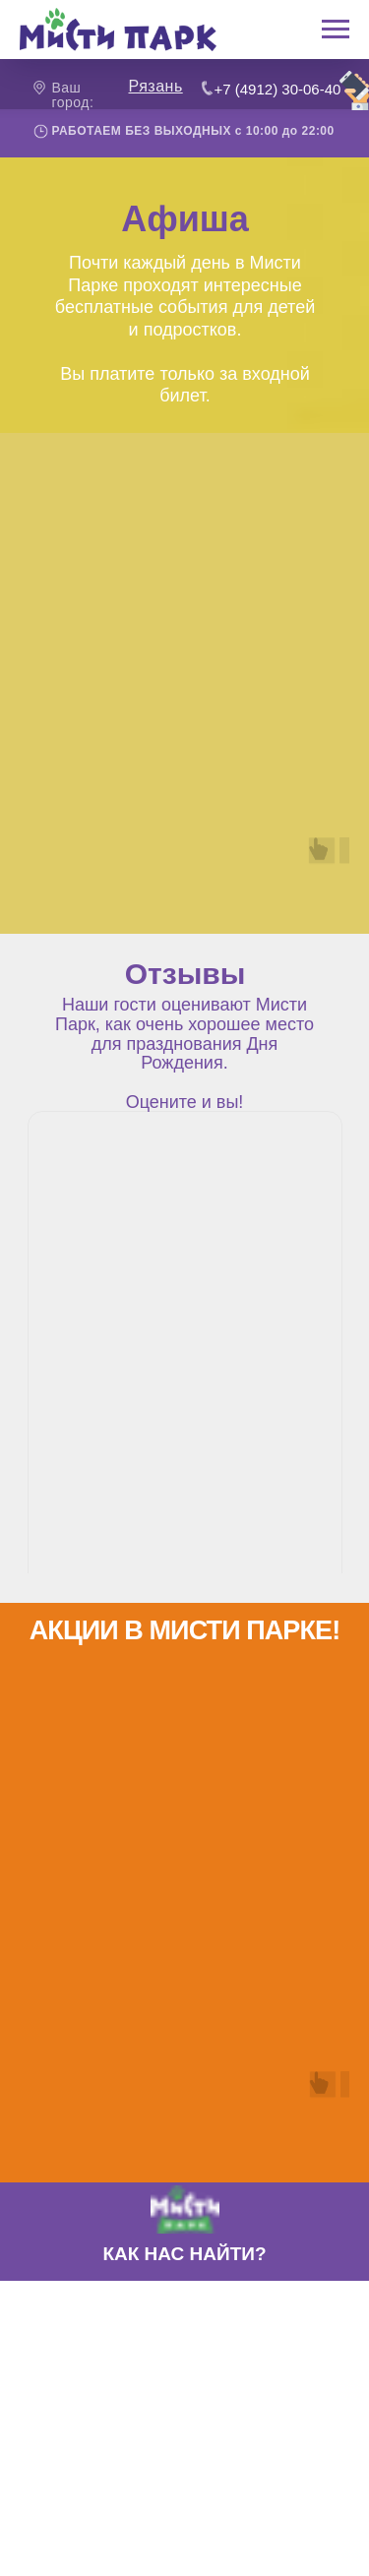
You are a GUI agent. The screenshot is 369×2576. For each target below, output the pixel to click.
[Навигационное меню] (335, 29)
